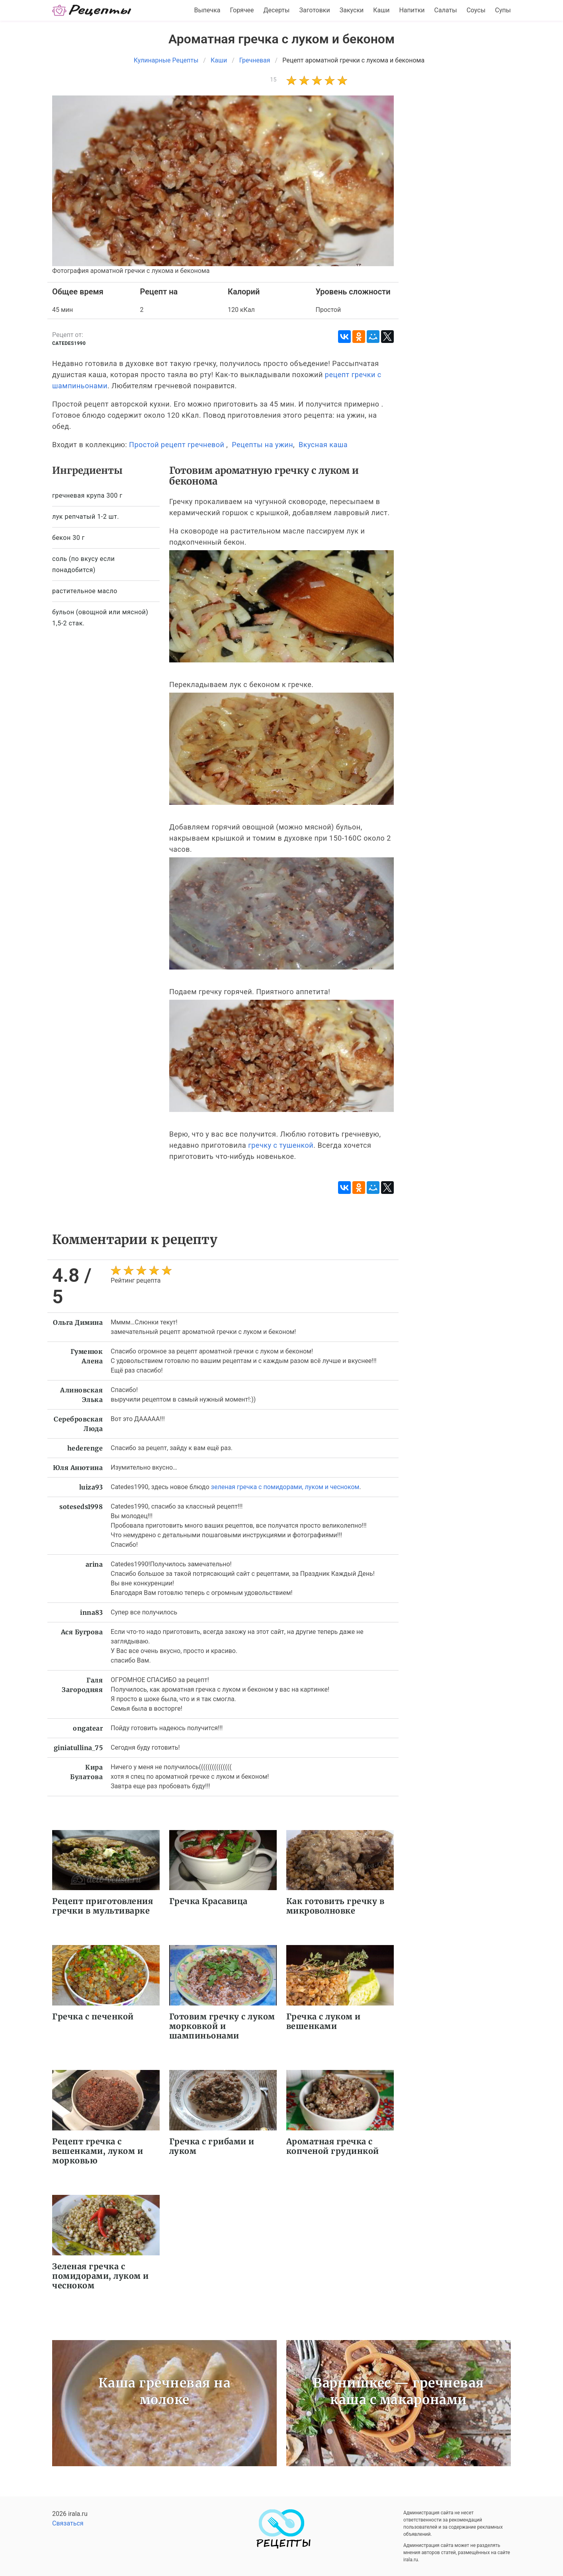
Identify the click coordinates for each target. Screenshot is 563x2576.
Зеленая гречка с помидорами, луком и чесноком (100, 2275)
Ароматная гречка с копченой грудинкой (332, 2146)
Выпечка (207, 10)
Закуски (352, 10)
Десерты (277, 10)
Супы (503, 10)
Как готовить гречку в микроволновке (335, 1906)
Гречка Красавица (208, 1901)
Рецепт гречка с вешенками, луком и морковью (97, 2150)
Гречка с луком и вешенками (323, 2021)
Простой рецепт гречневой (176, 444)
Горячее (242, 10)
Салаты (445, 10)
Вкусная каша (323, 444)
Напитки (411, 10)
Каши (381, 10)
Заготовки (314, 10)
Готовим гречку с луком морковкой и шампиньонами (222, 2026)
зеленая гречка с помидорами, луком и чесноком (285, 1487)
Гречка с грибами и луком (211, 2146)
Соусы (476, 10)
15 (273, 79)
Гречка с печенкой (93, 2016)
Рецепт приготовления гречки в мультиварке (102, 1906)
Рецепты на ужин (262, 444)
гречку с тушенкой (280, 1145)
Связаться (68, 2523)
